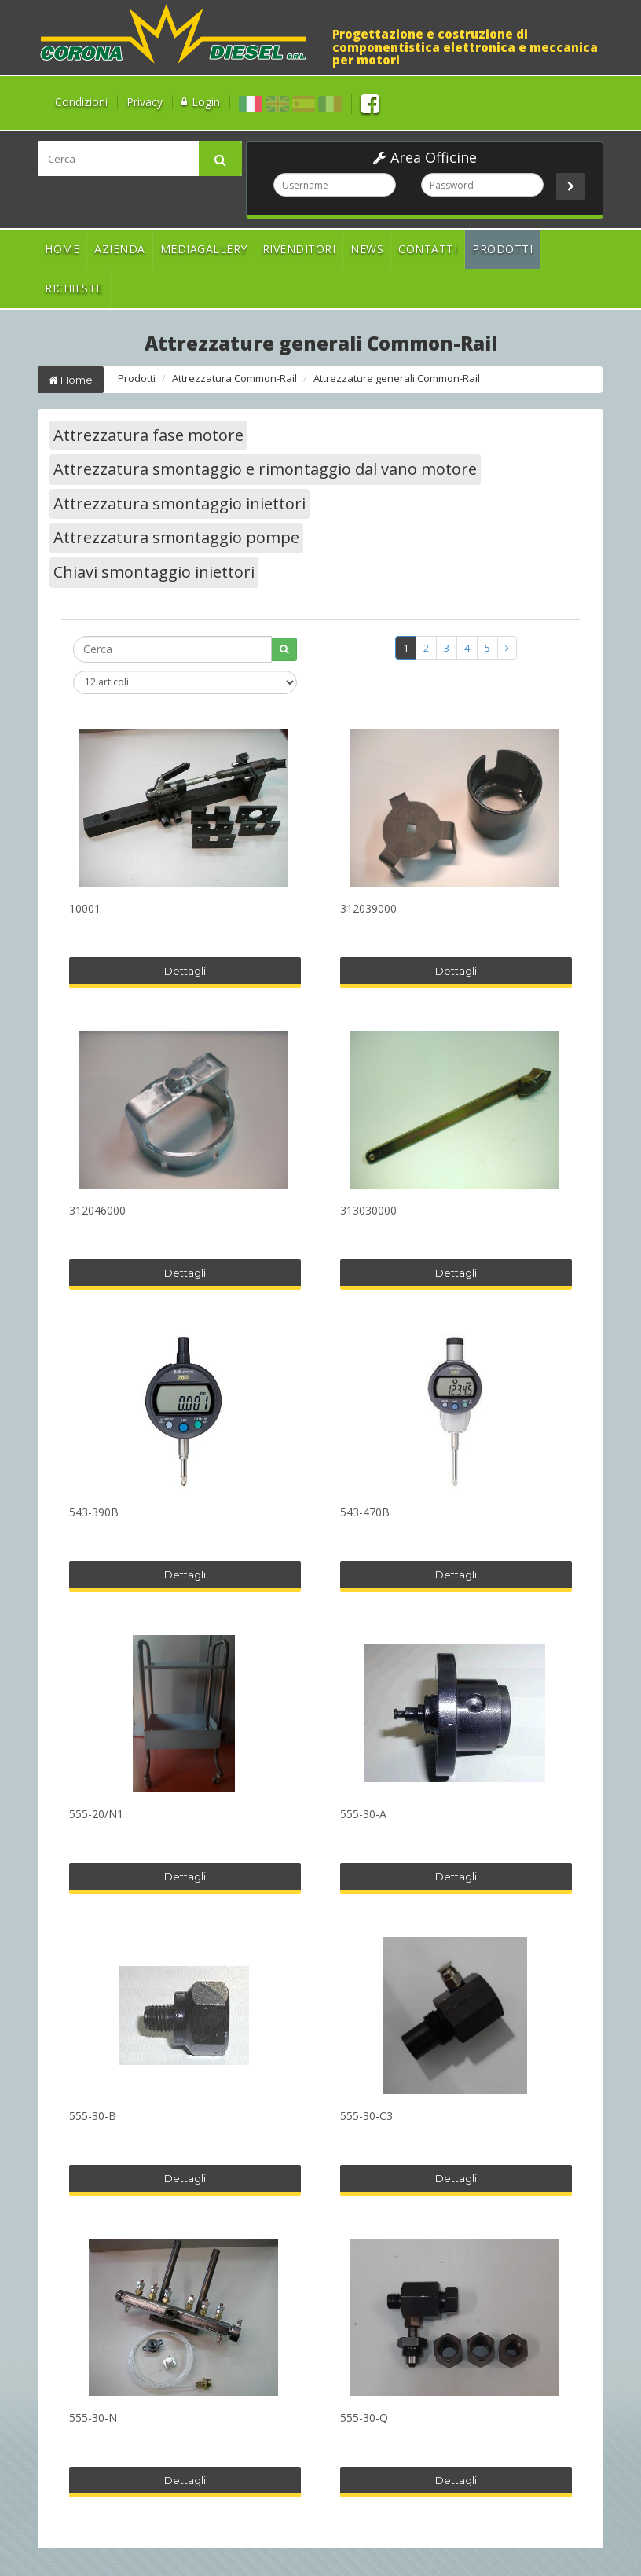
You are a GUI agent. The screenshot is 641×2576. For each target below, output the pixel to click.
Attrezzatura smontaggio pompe (176, 537)
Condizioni (81, 101)
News (366, 248)
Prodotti (502, 248)
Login (206, 101)
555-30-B (92, 2116)
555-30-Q (364, 2418)
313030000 (368, 1211)
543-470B (365, 1513)
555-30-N (93, 2418)
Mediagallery (203, 248)
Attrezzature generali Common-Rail (396, 378)
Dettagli (185, 971)
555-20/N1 (96, 1814)
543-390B (94, 1513)
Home (62, 248)
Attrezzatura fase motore (148, 435)
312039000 (368, 909)
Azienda (119, 248)
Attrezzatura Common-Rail (234, 378)
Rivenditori (299, 248)
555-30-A (363, 1814)
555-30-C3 (366, 2116)
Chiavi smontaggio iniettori (154, 571)
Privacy (144, 101)
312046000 (97, 1211)
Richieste (74, 288)
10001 (85, 909)
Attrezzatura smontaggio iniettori (179, 503)
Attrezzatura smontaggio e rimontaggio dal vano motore (265, 469)
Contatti (427, 248)
